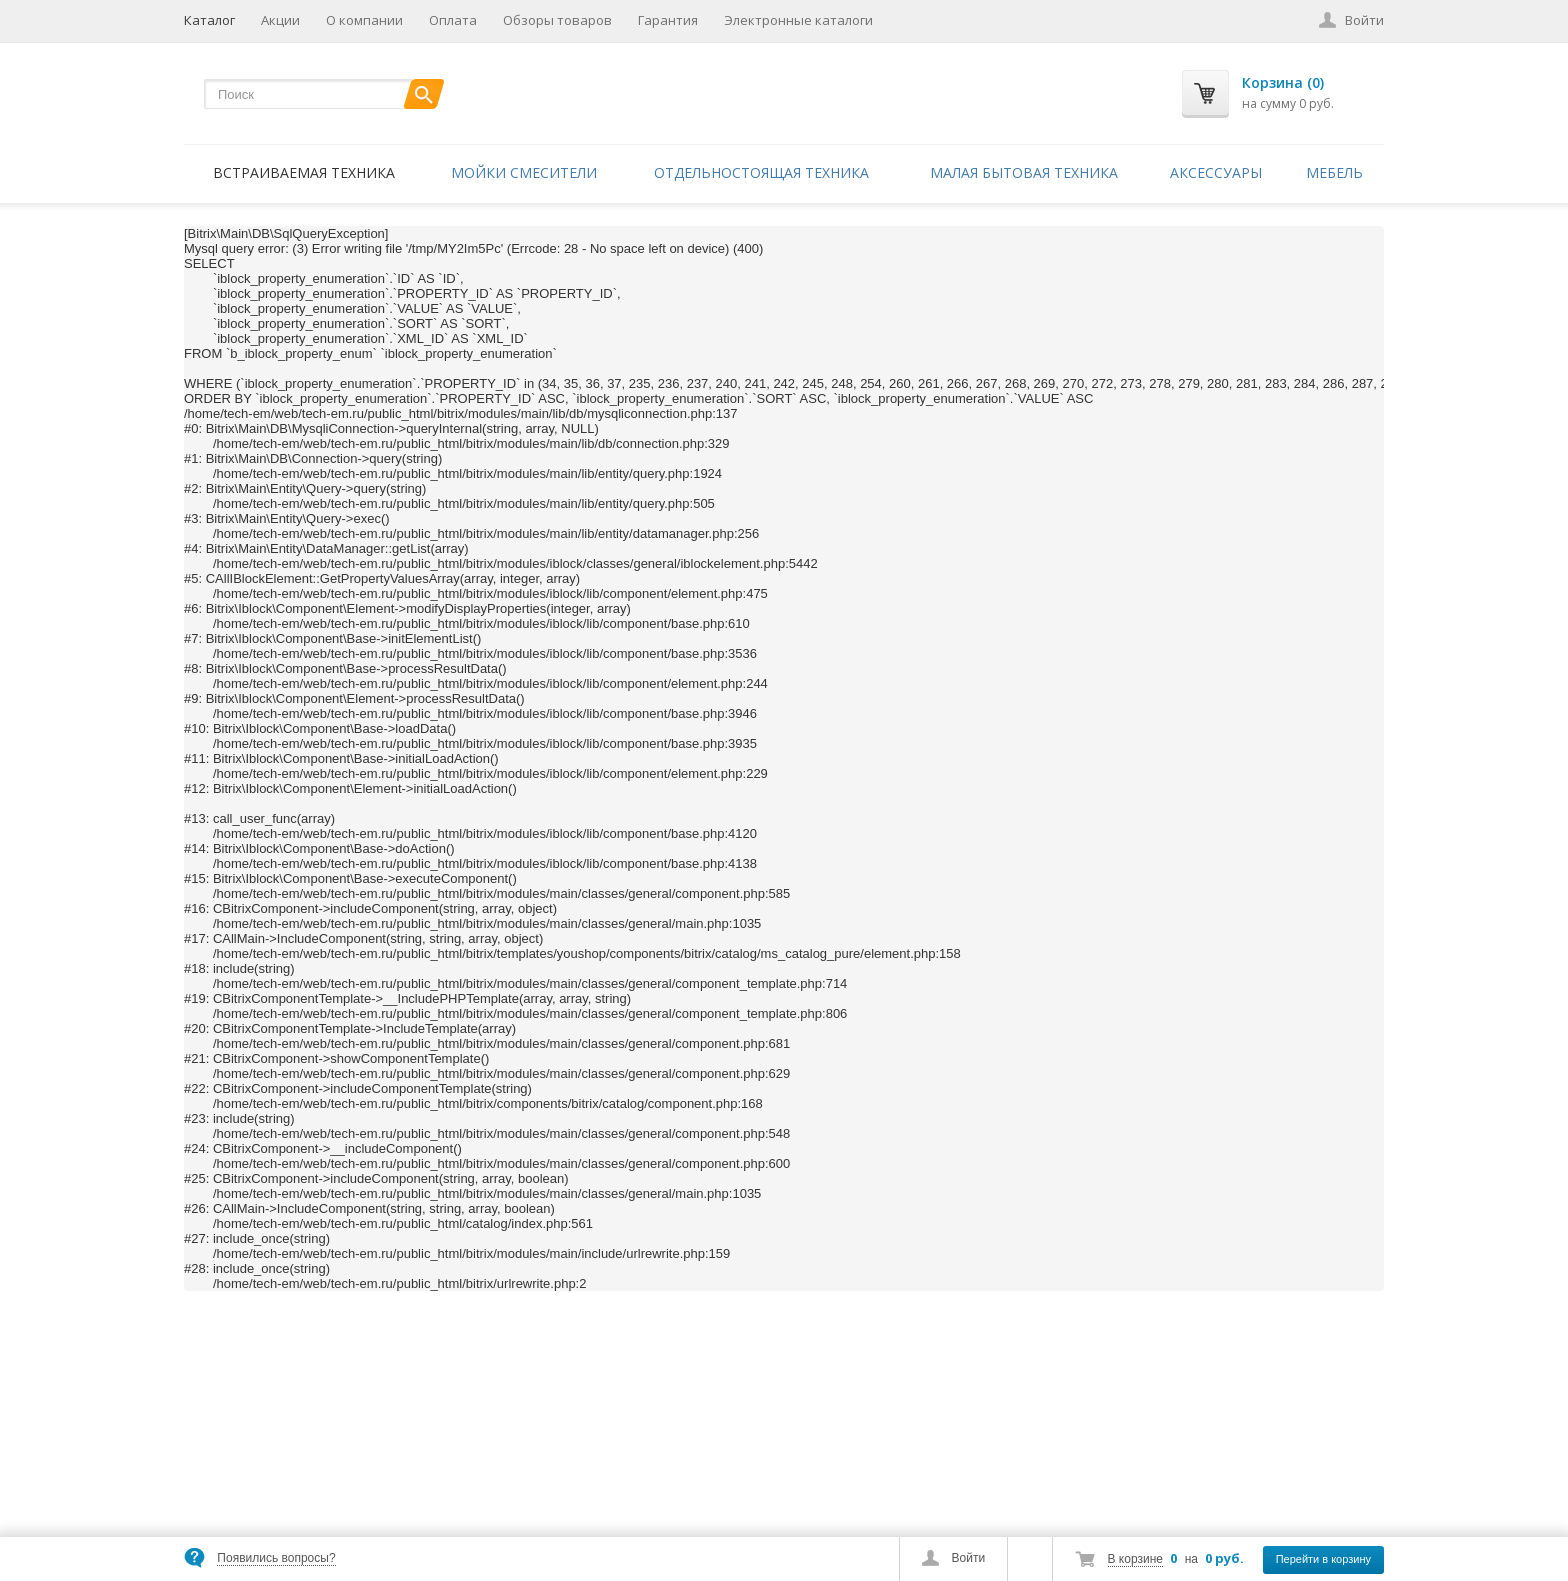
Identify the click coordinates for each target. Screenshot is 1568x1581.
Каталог (209, 20)
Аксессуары (1216, 172)
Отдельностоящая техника (761, 172)
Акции (280, 20)
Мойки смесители (524, 172)
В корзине (1135, 1559)
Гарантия (668, 20)
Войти (969, 1558)
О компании (364, 20)
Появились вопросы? (276, 1558)
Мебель (1334, 172)
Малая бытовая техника (1024, 172)
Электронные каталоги (798, 20)
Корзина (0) (1283, 82)
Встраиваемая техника (304, 172)
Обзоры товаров (557, 20)
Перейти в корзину (1323, 1559)
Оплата (453, 20)
